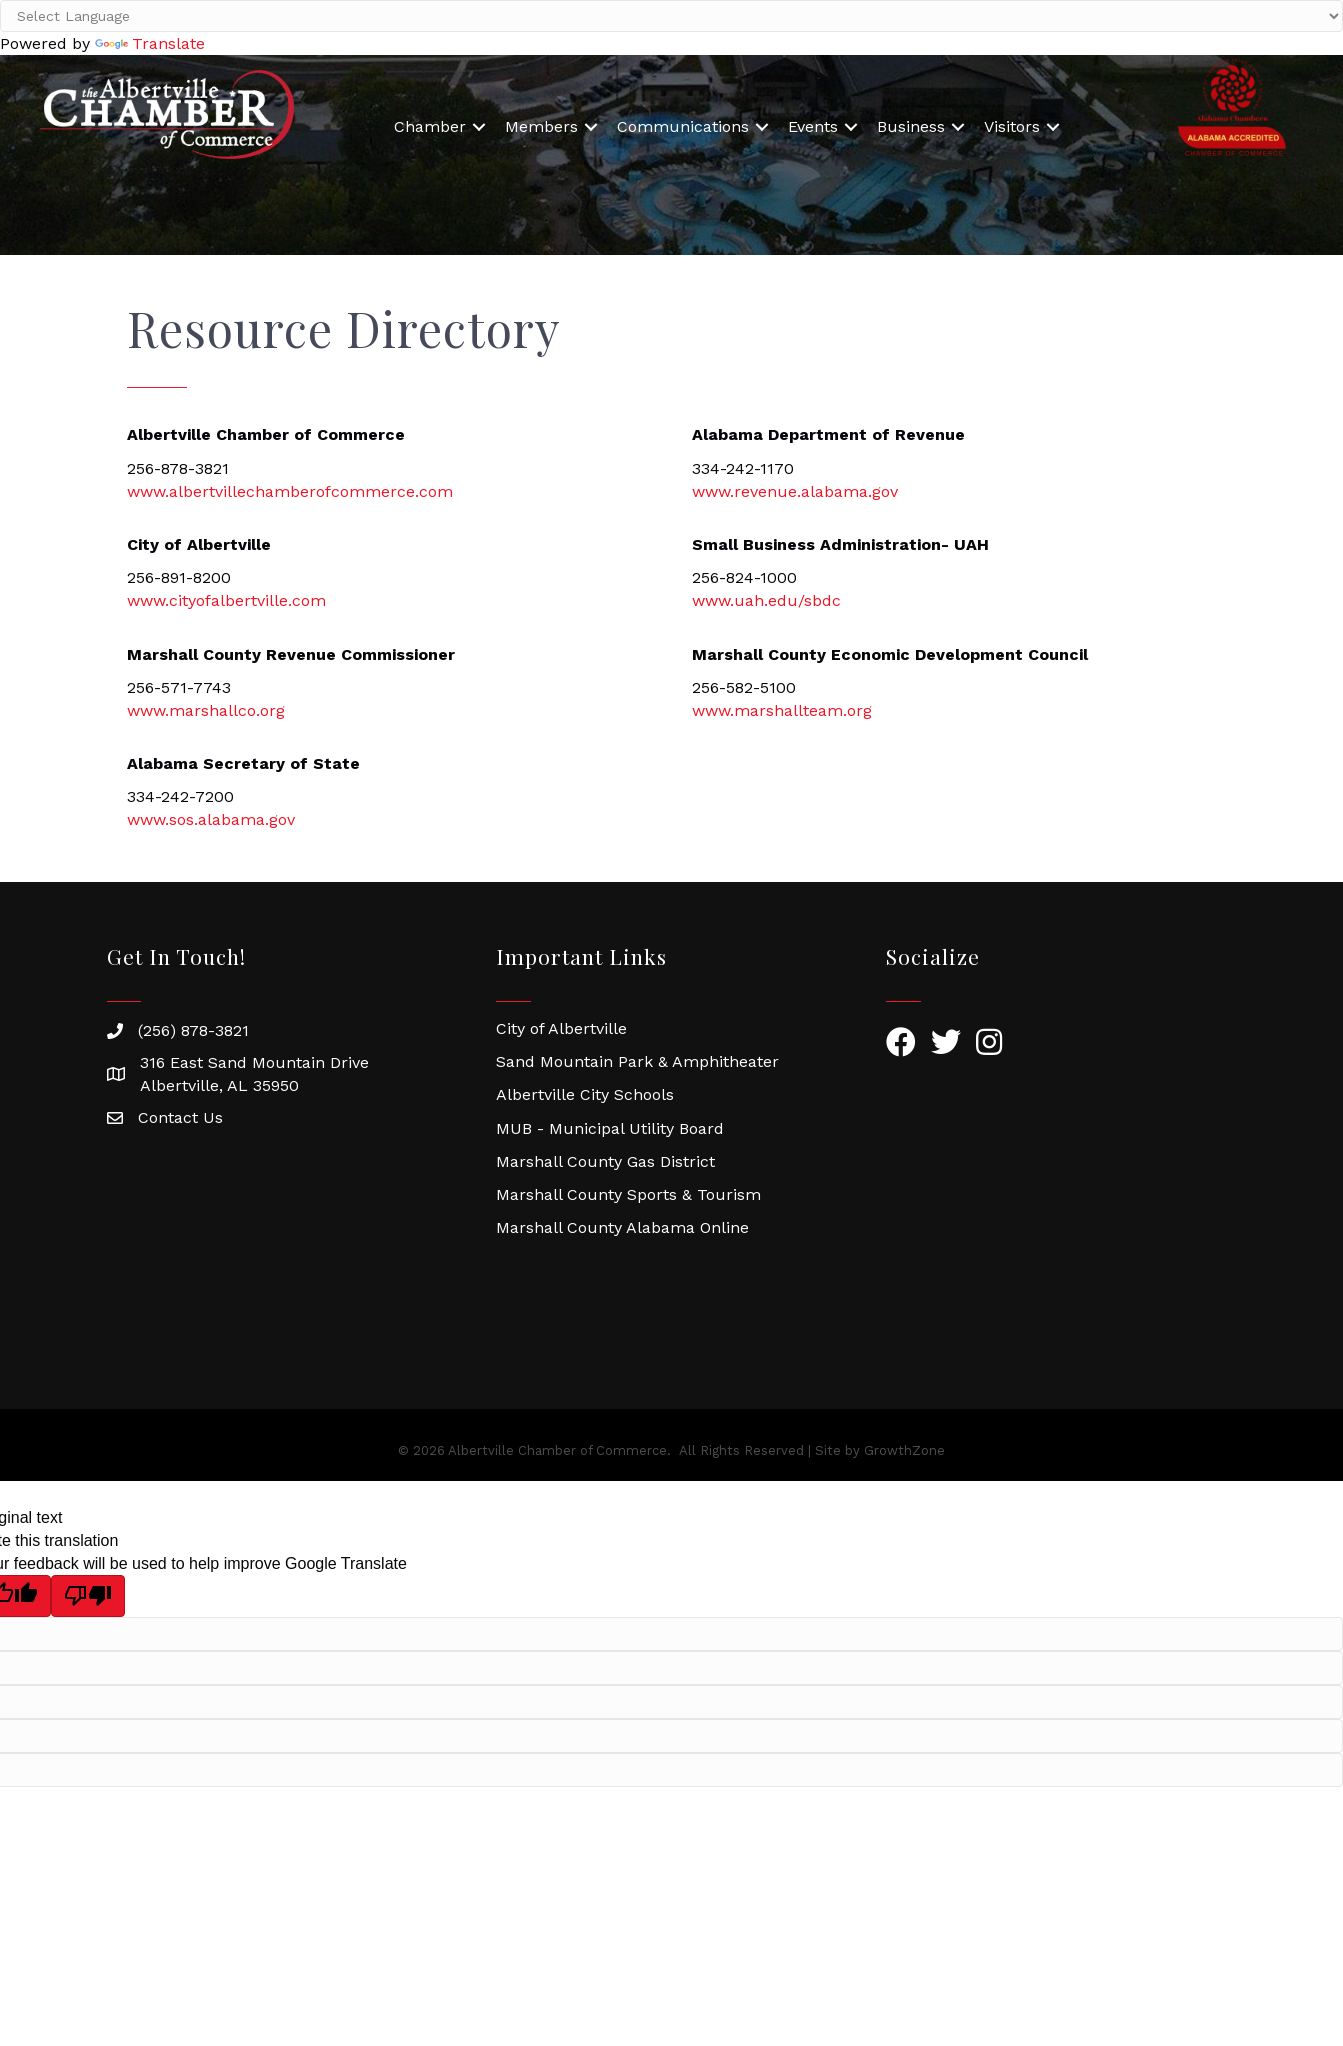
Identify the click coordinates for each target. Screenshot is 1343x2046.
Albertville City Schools (585, 1094)
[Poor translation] (88, 1596)
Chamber (430, 126)
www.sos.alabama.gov (211, 819)
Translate (150, 43)
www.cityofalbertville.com (226, 600)
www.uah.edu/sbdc (766, 600)
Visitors (1012, 126)
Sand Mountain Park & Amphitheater (637, 1061)
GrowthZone (904, 1450)
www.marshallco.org (206, 710)
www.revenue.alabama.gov (795, 491)
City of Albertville (561, 1028)
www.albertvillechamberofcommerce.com (290, 491)
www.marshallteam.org (782, 710)
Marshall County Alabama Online (622, 1227)
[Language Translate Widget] (671, 16)
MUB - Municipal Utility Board (610, 1128)
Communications (683, 126)
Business (911, 126)
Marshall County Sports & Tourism (628, 1194)
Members (541, 126)
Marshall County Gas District (605, 1161)
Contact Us (180, 1117)
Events (813, 126)
